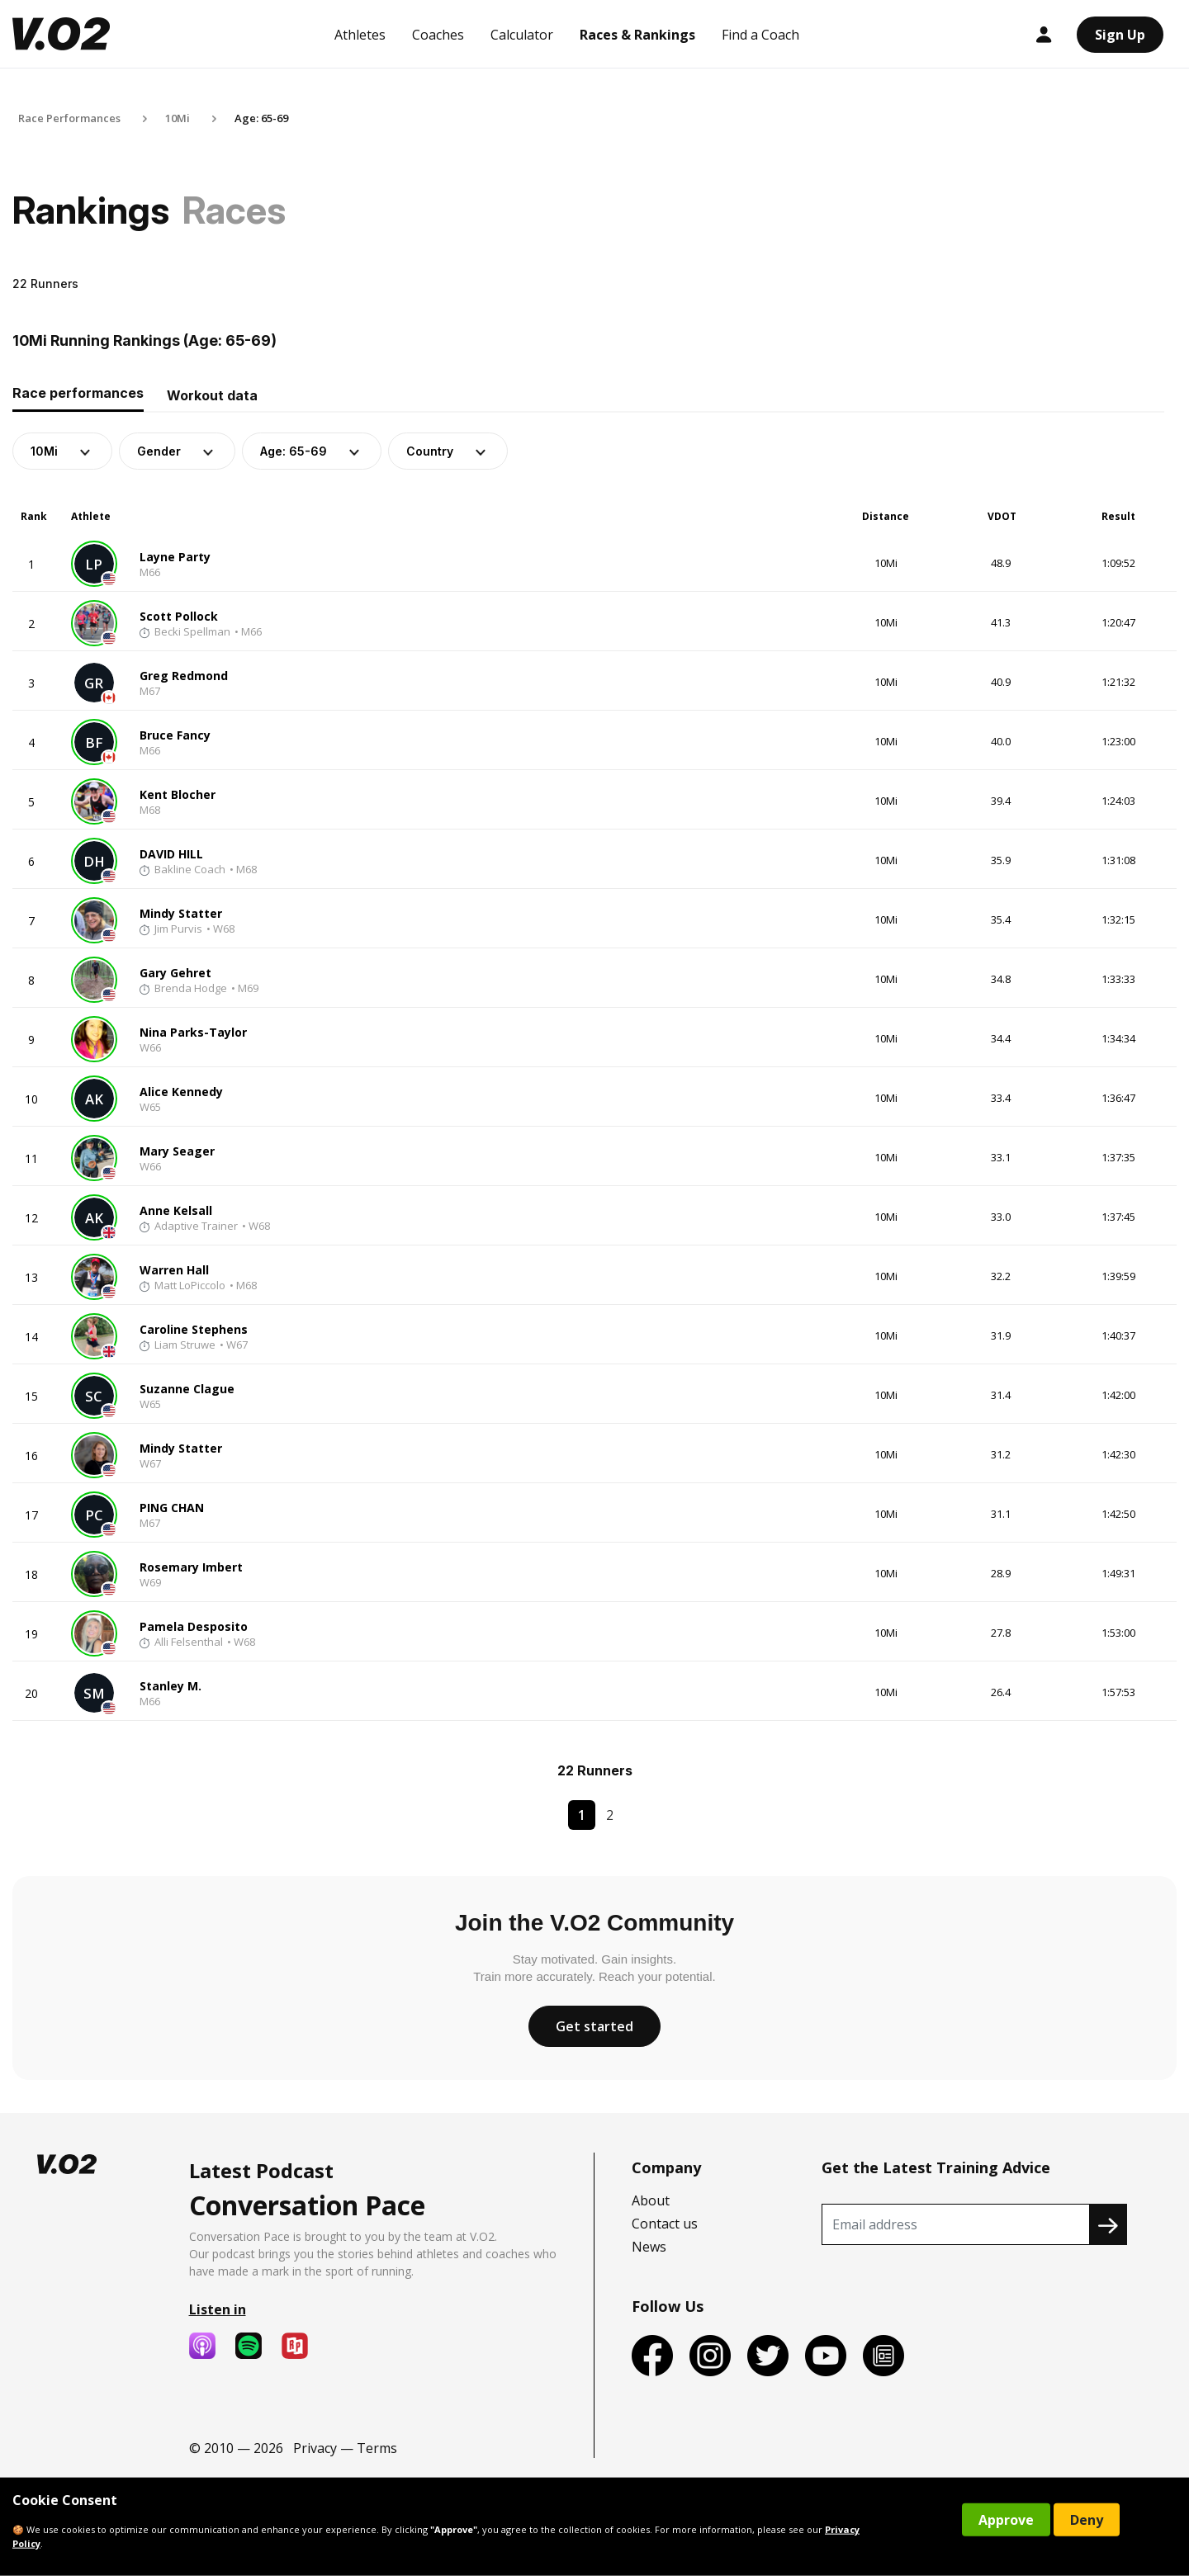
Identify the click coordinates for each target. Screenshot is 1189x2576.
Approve (1006, 2520)
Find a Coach (760, 35)
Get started (594, 2026)
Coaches (438, 35)
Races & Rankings (637, 35)
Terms (377, 2448)
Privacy (315, 2448)
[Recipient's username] (956, 2224)
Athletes (360, 35)
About (651, 2200)
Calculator (521, 35)
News (649, 2247)
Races (234, 210)
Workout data (212, 395)
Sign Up (1120, 35)
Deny (1086, 2520)
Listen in (217, 2309)
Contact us (665, 2223)
